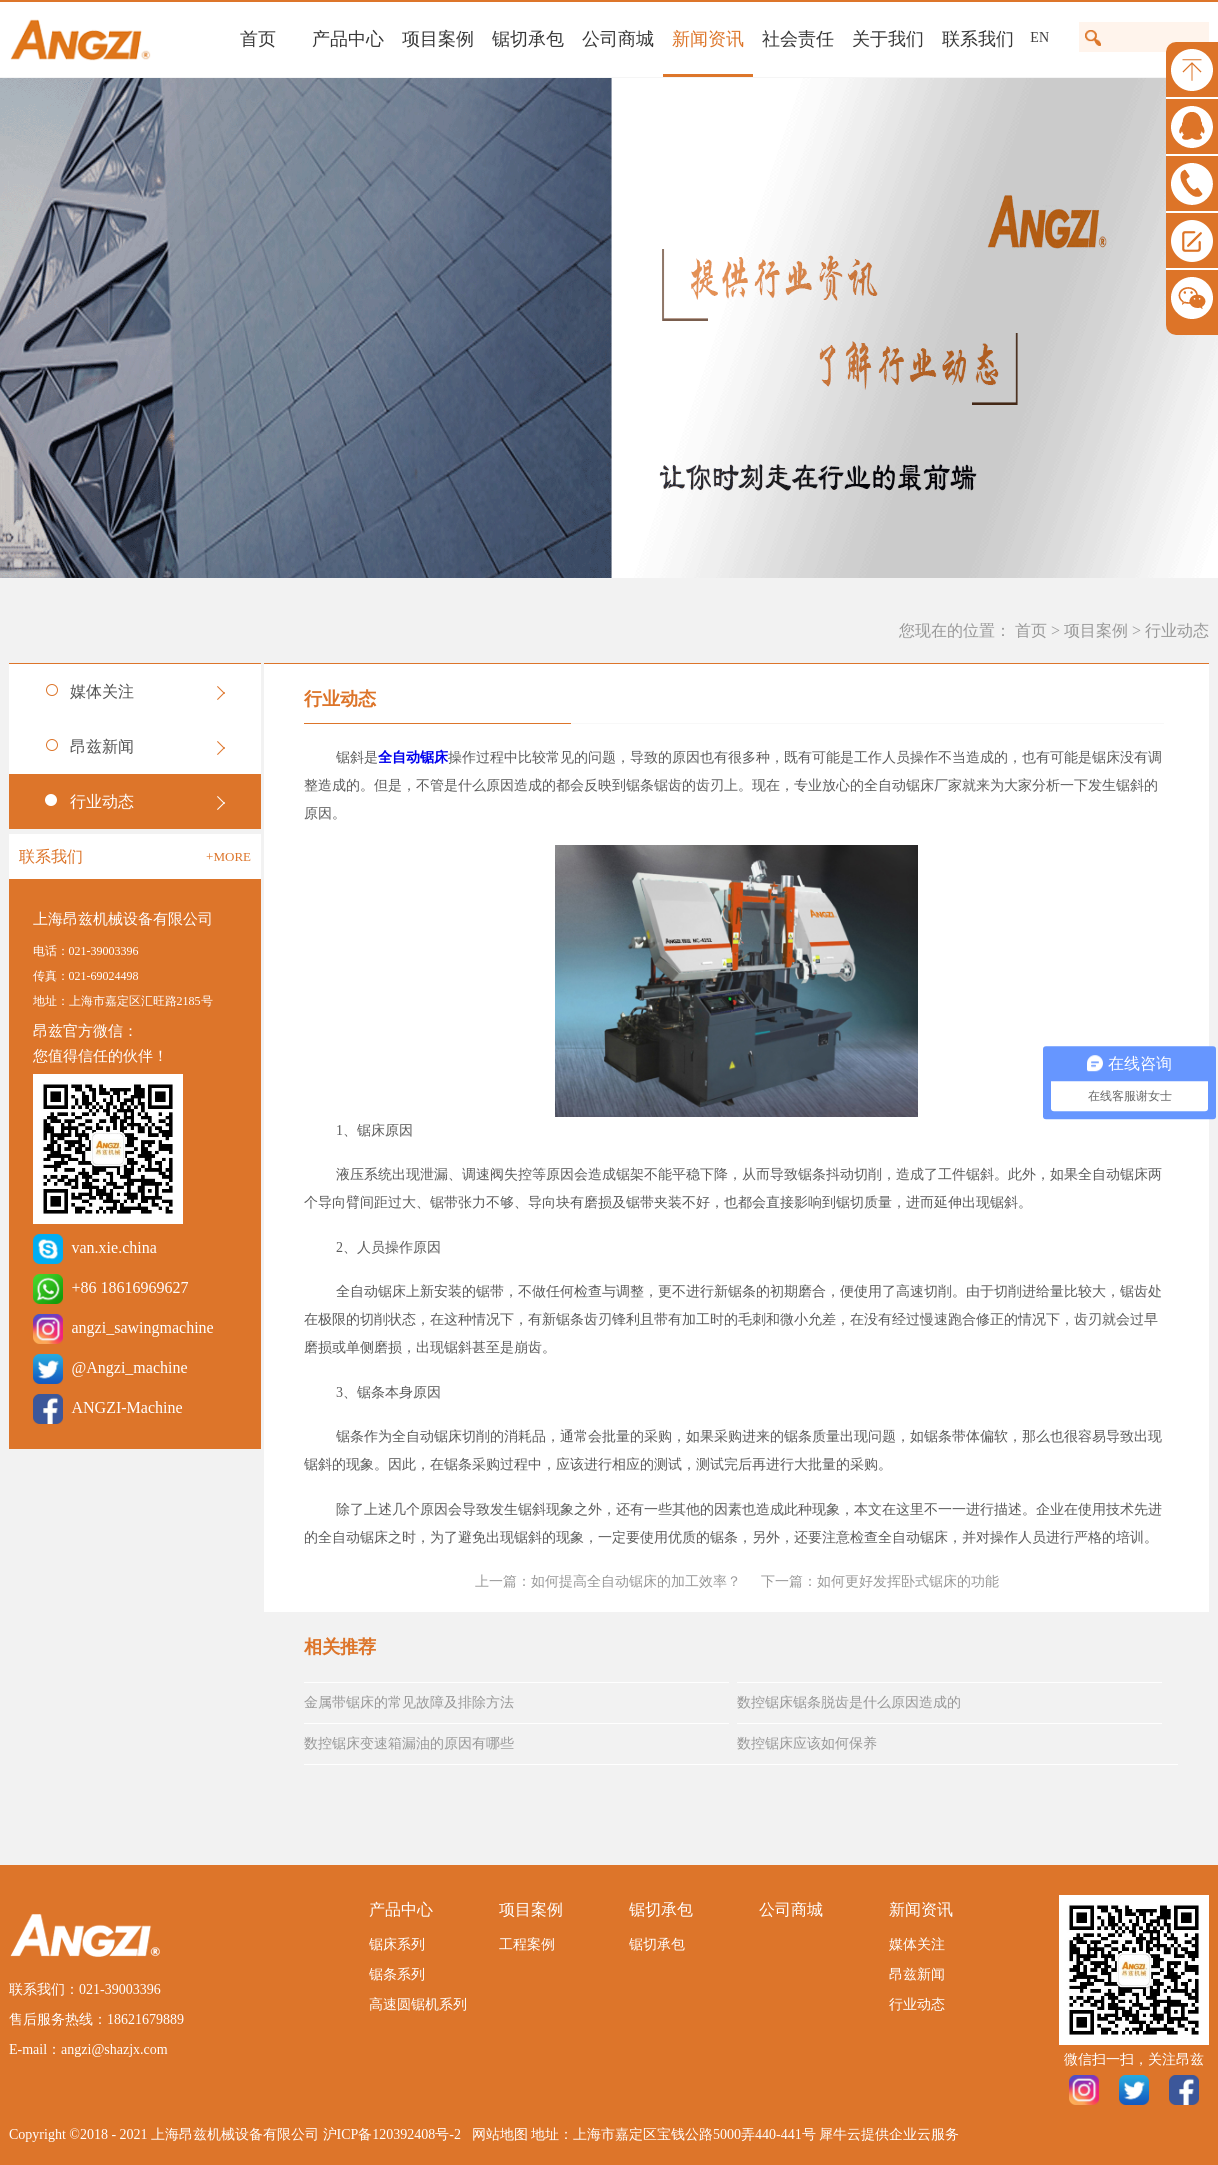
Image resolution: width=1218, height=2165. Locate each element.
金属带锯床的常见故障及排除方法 (409, 1702)
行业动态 (1177, 630)
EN (1039, 37)
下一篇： (880, 1581)
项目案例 (1096, 630)
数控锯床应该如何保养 (807, 1743)
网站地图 (496, 2134)
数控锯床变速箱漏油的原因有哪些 (409, 1743)
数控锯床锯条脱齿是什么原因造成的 (849, 1702)
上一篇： (608, 1581)
